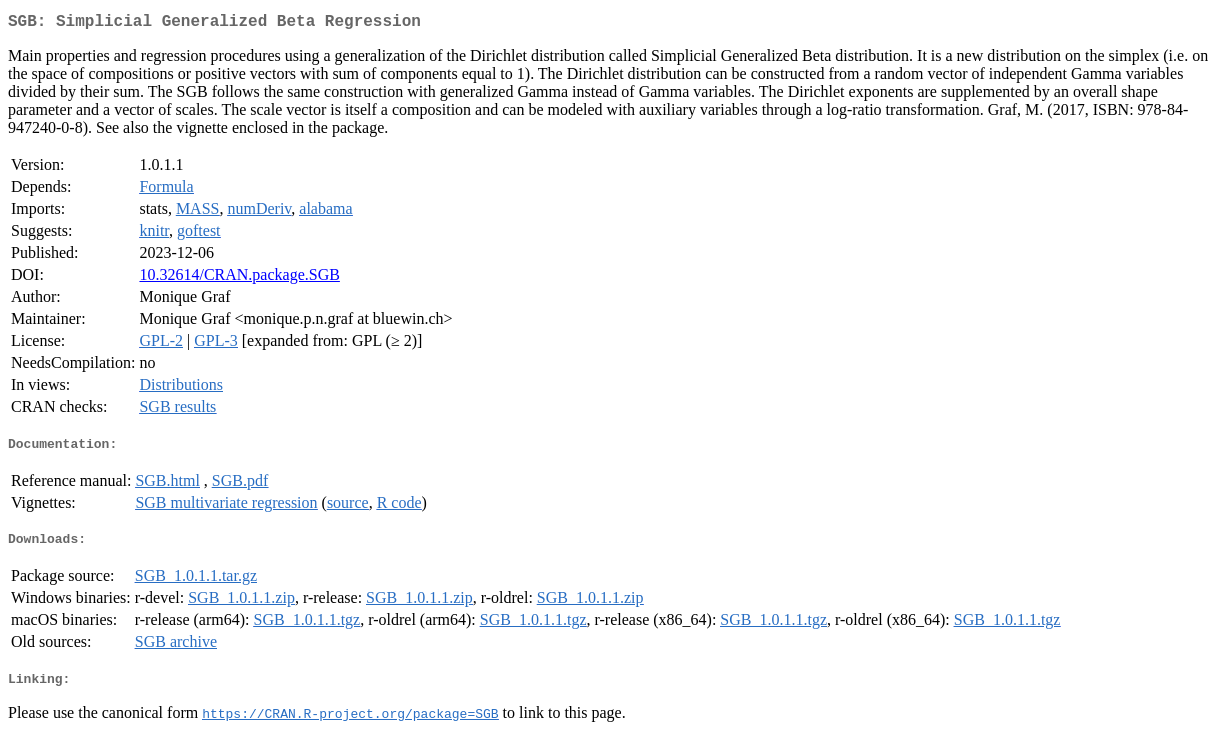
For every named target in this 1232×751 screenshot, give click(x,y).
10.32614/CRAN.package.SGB (239, 278)
